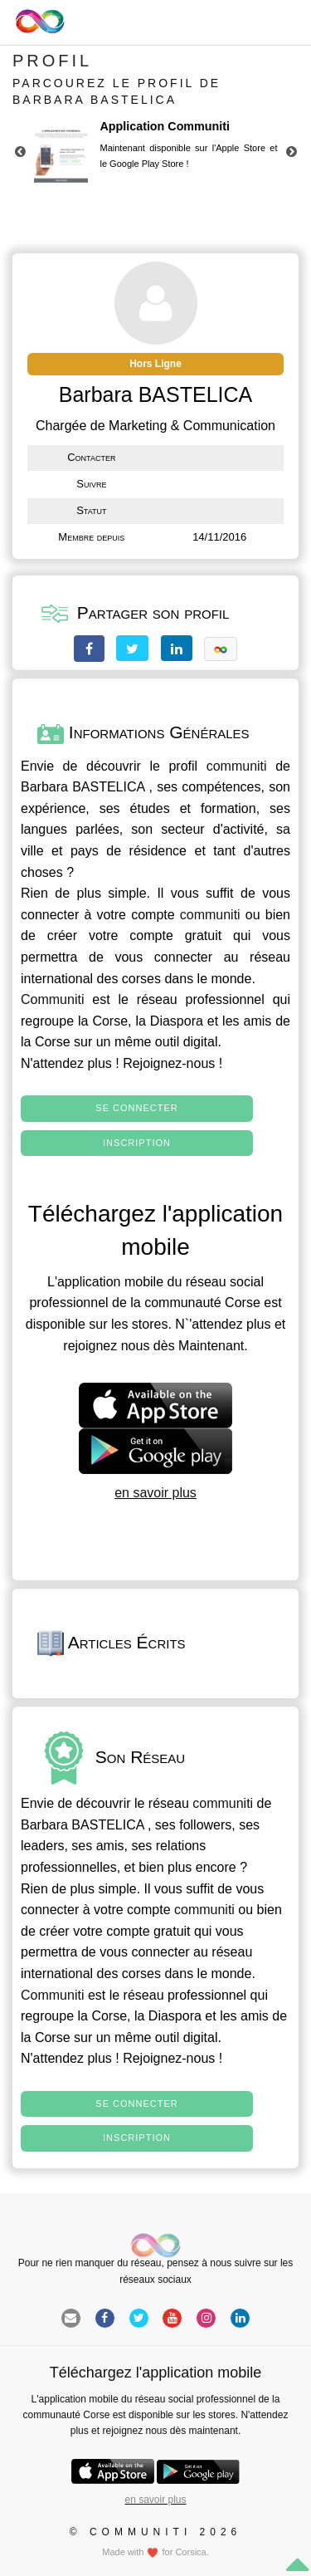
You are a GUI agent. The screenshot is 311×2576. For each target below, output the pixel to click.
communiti (237, 766)
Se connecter (136, 1108)
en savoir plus (155, 1493)
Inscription (137, 1143)
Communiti (52, 999)
